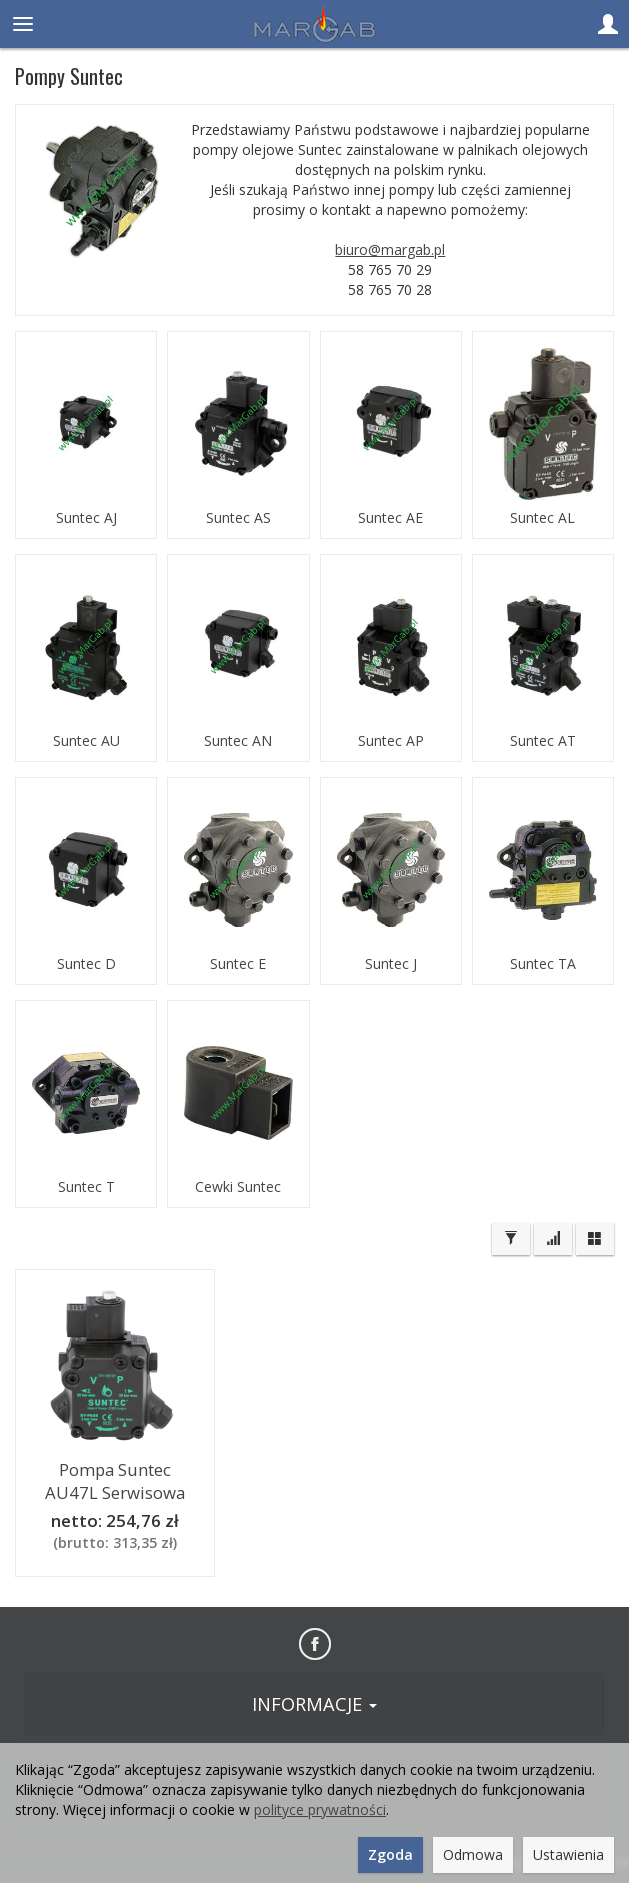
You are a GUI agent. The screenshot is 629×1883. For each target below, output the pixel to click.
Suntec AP (391, 741)
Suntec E (238, 964)
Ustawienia (568, 1854)
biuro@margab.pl (390, 249)
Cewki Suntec (238, 1187)
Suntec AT (543, 741)
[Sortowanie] (553, 1239)
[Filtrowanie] (511, 1239)
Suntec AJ (86, 518)
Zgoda (390, 1854)
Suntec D (86, 964)
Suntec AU (86, 741)
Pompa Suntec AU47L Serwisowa (115, 1481)
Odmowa (473, 1854)
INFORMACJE (314, 1704)
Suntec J (391, 964)
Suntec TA (543, 964)
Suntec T (86, 1187)
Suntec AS (238, 518)
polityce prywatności (320, 1809)
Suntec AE (390, 518)
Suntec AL (542, 518)
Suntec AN (238, 741)
